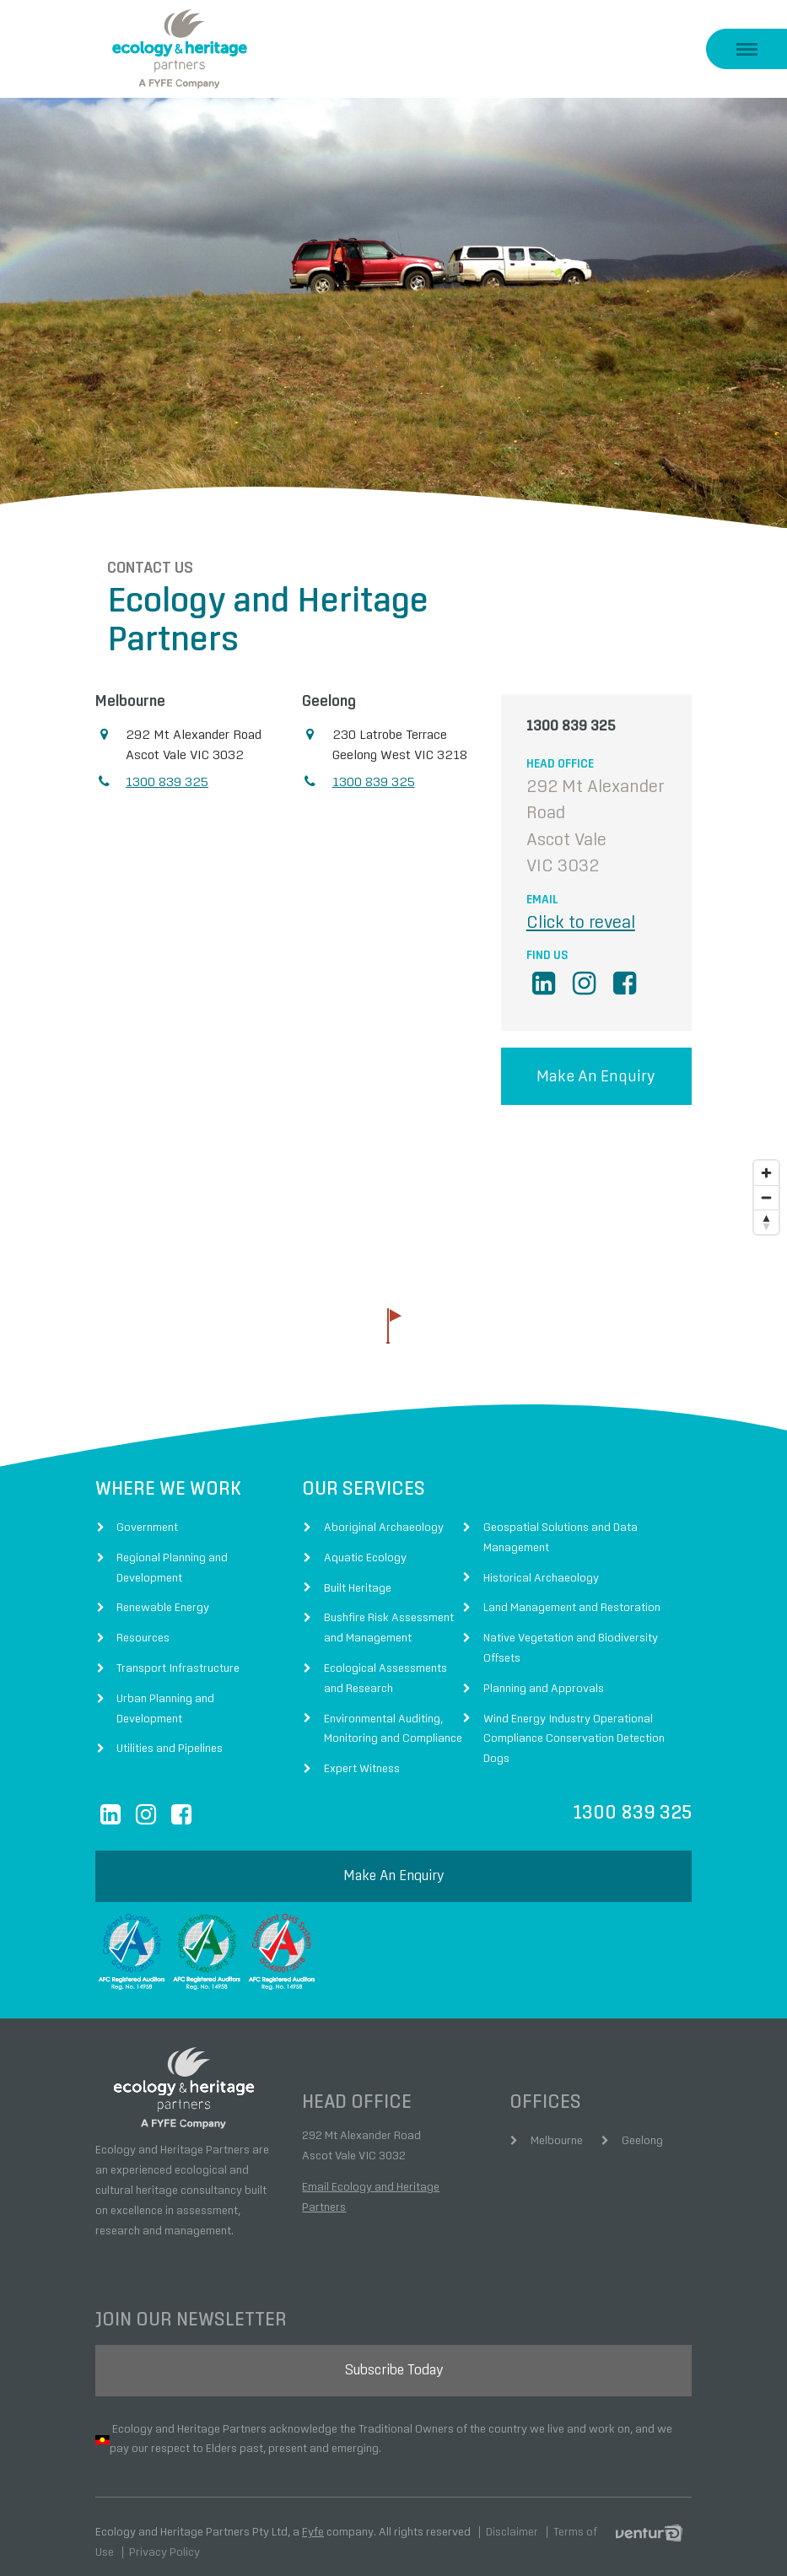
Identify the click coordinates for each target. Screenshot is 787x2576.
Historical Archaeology (541, 1565)
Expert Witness (362, 1757)
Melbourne (557, 2128)
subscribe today (394, 2358)
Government (147, 1515)
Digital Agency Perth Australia (654, 2520)
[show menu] (746, 49)
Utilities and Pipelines (169, 1737)
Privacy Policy (164, 2540)
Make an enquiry (595, 1064)
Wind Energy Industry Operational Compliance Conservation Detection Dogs (574, 1726)
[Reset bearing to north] (766, 1210)
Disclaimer (512, 2519)
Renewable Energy (162, 1596)
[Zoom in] (766, 1161)
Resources (143, 1626)
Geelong (642, 2128)
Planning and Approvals (543, 1676)
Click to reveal (580, 910)
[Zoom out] (766, 1185)
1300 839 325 (167, 769)
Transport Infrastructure (178, 1656)
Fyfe (313, 2519)
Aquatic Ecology (365, 1545)
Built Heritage (357, 1576)
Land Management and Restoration (571, 1596)
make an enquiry (393, 1864)
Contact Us (138, 555)
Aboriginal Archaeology (384, 1515)
